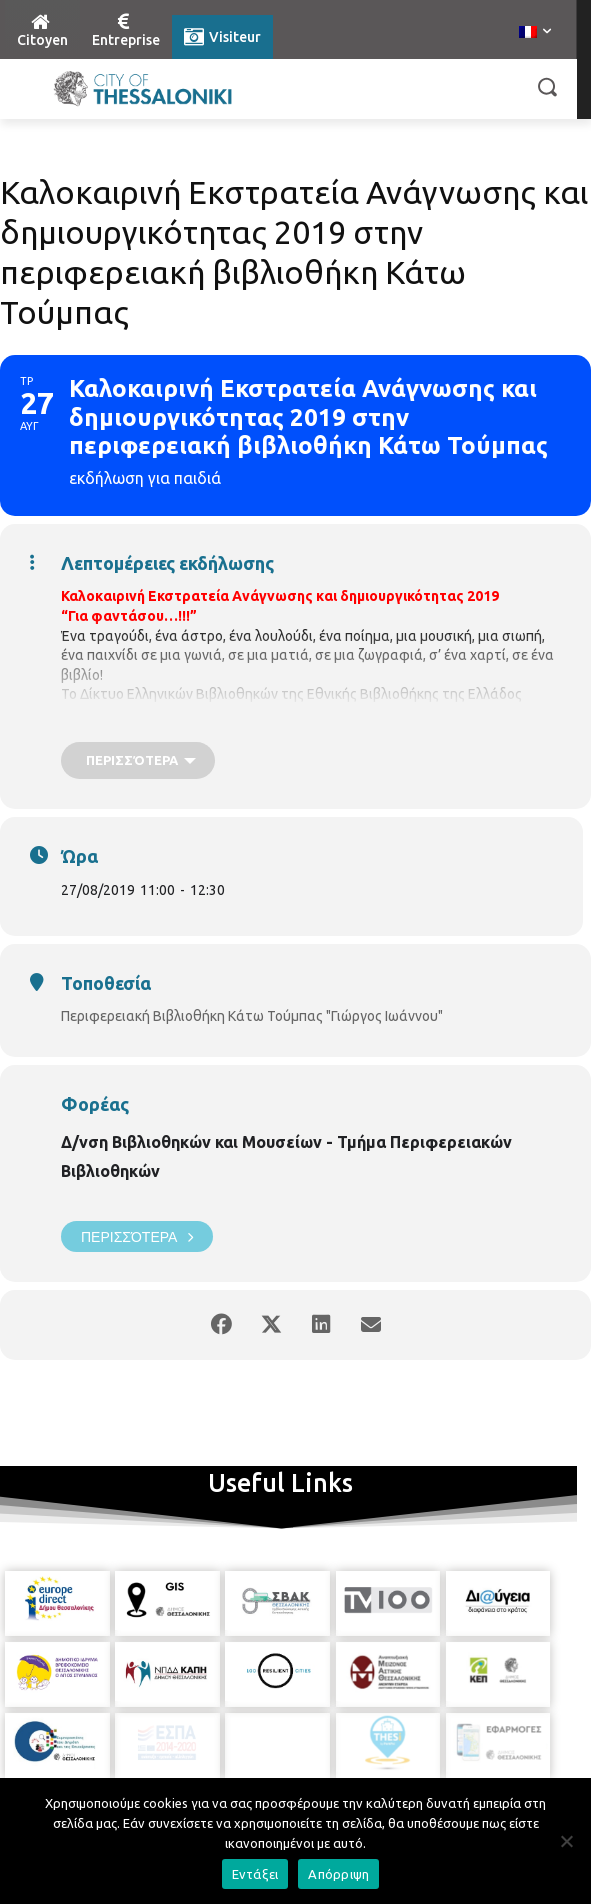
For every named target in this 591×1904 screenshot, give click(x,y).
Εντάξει (255, 1874)
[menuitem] (535, 33)
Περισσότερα (137, 1236)
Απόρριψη (338, 1874)
